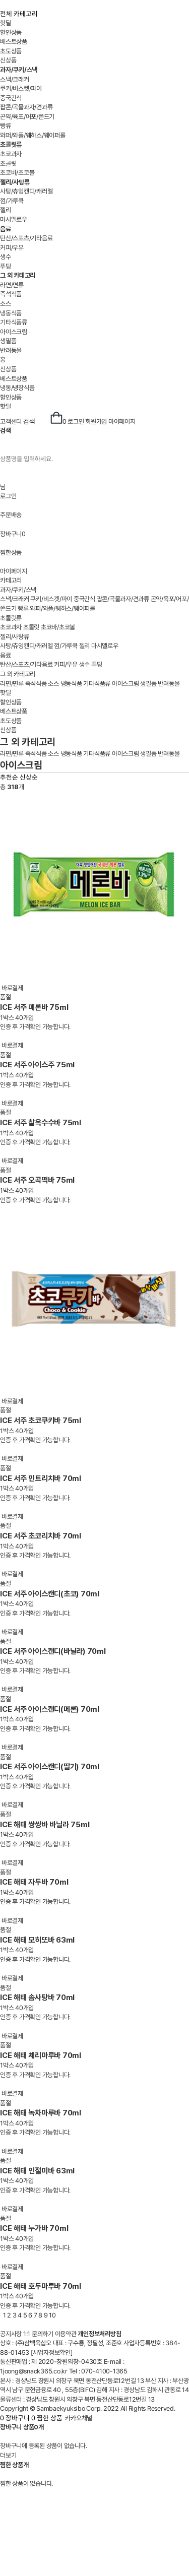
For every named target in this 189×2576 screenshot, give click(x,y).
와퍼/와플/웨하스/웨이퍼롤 (33, 135)
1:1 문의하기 (38, 2334)
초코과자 (11, 154)
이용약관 (66, 2334)
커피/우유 (12, 247)
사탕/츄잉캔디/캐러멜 (26, 191)
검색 (36, 418)
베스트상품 (13, 41)
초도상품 (11, 51)
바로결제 (12, 988)
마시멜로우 (13, 219)
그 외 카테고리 (17, 674)
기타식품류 (13, 322)
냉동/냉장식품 (17, 388)
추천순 (9, 777)
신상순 (29, 777)
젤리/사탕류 (14, 636)
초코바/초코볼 (17, 172)
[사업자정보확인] (52, 2352)
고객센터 (11, 421)
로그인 (76, 421)
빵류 (5, 126)
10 (52, 2315)
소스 (5, 303)
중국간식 (11, 98)
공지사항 (11, 2334)
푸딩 (5, 266)
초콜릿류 (11, 618)
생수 (5, 257)
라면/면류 (12, 285)
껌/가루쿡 (12, 201)
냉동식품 (11, 313)
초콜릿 (8, 163)
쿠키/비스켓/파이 (21, 88)
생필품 (8, 341)
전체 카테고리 (19, 14)
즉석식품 (11, 294)
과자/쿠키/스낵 (18, 590)
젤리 (5, 210)
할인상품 (11, 32)
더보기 (8, 2455)
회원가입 (96, 421)
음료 (5, 655)
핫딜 (5, 23)
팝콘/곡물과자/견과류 (26, 107)
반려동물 (11, 350)
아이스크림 (13, 332)
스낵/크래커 (14, 79)
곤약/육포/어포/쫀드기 (27, 116)
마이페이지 (122, 421)
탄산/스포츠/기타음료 (26, 238)
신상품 (8, 60)
